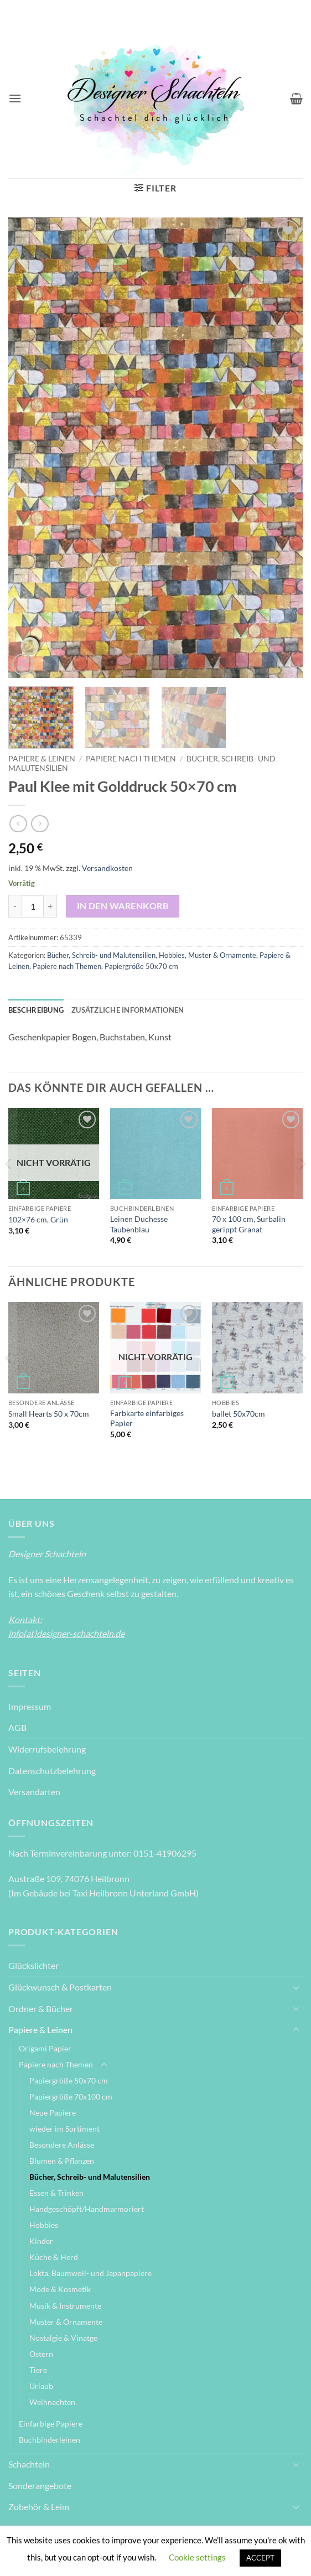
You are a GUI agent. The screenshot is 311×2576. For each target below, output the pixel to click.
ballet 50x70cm (238, 1413)
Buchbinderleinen (49, 2439)
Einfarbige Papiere (50, 2423)
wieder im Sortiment (64, 2128)
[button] (15, 98)
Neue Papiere (52, 2112)
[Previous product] (39, 823)
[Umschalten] (296, 1987)
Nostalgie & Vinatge (63, 2337)
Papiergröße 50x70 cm (141, 966)
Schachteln (29, 2464)
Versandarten (34, 1791)
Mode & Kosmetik (60, 2289)
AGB (17, 1727)
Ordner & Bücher (40, 2008)
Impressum (29, 1706)
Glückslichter (33, 1965)
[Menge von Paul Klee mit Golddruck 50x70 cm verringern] (15, 906)
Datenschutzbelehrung (52, 1770)
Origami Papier (45, 2048)
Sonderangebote (39, 2485)
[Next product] (18, 823)
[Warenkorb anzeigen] (296, 98)
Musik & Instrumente (65, 2305)
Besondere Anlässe (61, 2144)
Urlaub (41, 2386)
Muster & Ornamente (222, 955)
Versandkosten (107, 868)
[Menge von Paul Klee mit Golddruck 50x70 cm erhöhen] (50, 906)
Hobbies (172, 955)
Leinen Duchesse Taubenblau (139, 1224)
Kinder (41, 2241)
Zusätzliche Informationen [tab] (127, 1009)
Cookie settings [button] (197, 2557)
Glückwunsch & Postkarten (60, 1987)
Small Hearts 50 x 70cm (48, 1413)
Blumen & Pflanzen (61, 2160)
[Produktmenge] (33, 906)
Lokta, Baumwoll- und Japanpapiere (90, 2273)
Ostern (41, 2354)
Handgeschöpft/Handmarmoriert (86, 2209)
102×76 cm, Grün (38, 1219)
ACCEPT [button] (260, 2557)
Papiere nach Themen (131, 758)
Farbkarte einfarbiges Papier (147, 1418)
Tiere (38, 2370)
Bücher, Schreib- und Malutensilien (101, 955)
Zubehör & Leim (38, 2506)
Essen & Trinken (56, 2192)
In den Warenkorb (122, 906)
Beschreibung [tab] (36, 1009)
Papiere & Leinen (41, 758)
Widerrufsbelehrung (47, 1749)
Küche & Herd (53, 2257)
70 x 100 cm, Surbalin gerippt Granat (249, 1224)
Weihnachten (52, 2402)
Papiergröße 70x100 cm (70, 2096)
